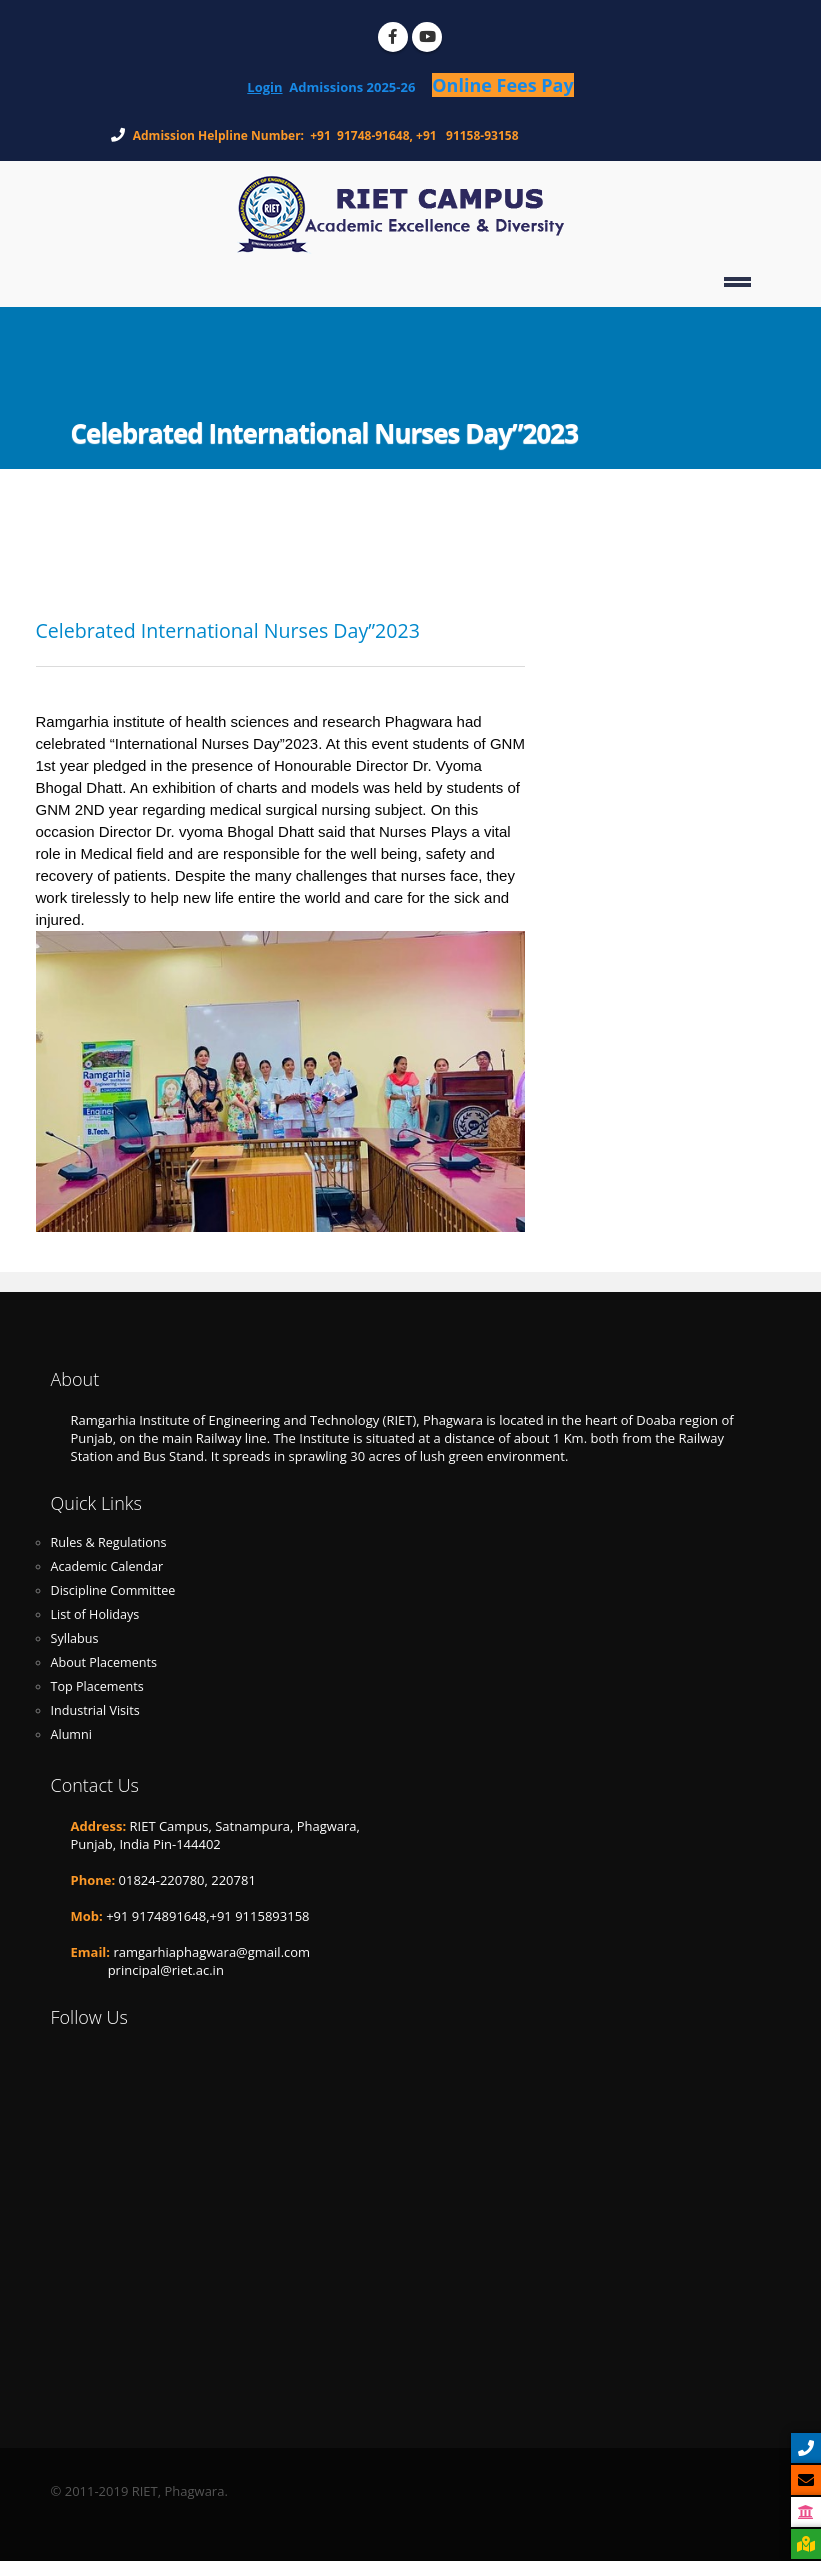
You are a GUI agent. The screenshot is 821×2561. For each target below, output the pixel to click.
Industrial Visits (95, 1710)
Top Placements (97, 1686)
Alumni (71, 1734)
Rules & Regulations (109, 1542)
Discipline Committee (113, 1590)
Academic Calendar (107, 1566)
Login (264, 87)
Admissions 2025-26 (360, 87)
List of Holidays (95, 1614)
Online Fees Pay (502, 85)
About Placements (104, 1662)
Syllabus (75, 1638)
